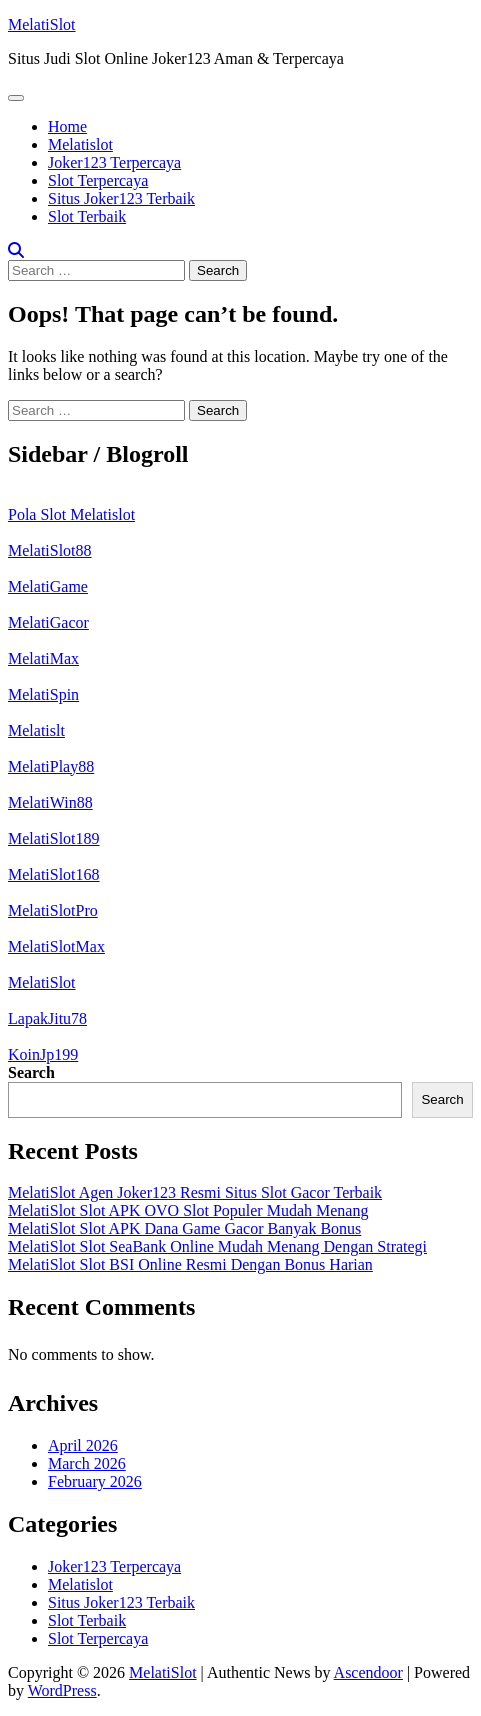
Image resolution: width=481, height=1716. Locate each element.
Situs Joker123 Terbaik (121, 198)
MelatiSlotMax (56, 946)
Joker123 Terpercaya (114, 162)
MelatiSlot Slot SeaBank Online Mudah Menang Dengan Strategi (217, 1246)
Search (31, 1072)
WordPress (62, 1690)
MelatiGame (48, 586)
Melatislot (80, 144)
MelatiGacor (48, 622)
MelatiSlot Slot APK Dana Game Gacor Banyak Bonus (184, 1228)
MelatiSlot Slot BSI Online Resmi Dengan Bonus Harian (190, 1264)
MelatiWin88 (50, 802)
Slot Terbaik (87, 216)
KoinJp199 (43, 1054)
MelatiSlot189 (54, 838)
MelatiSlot (42, 24)
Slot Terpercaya (98, 180)
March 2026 (87, 1463)
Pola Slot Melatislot (71, 514)
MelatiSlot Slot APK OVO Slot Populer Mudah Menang (188, 1210)
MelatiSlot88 (50, 550)
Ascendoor (368, 1672)
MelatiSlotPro (53, 910)
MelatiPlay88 (51, 766)
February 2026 (95, 1481)
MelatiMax (43, 658)
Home (67, 126)
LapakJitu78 (47, 1018)
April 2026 (83, 1445)
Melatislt (36, 730)
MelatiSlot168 (54, 874)
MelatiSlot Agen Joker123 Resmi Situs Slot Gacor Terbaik (195, 1192)
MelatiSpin (43, 694)
